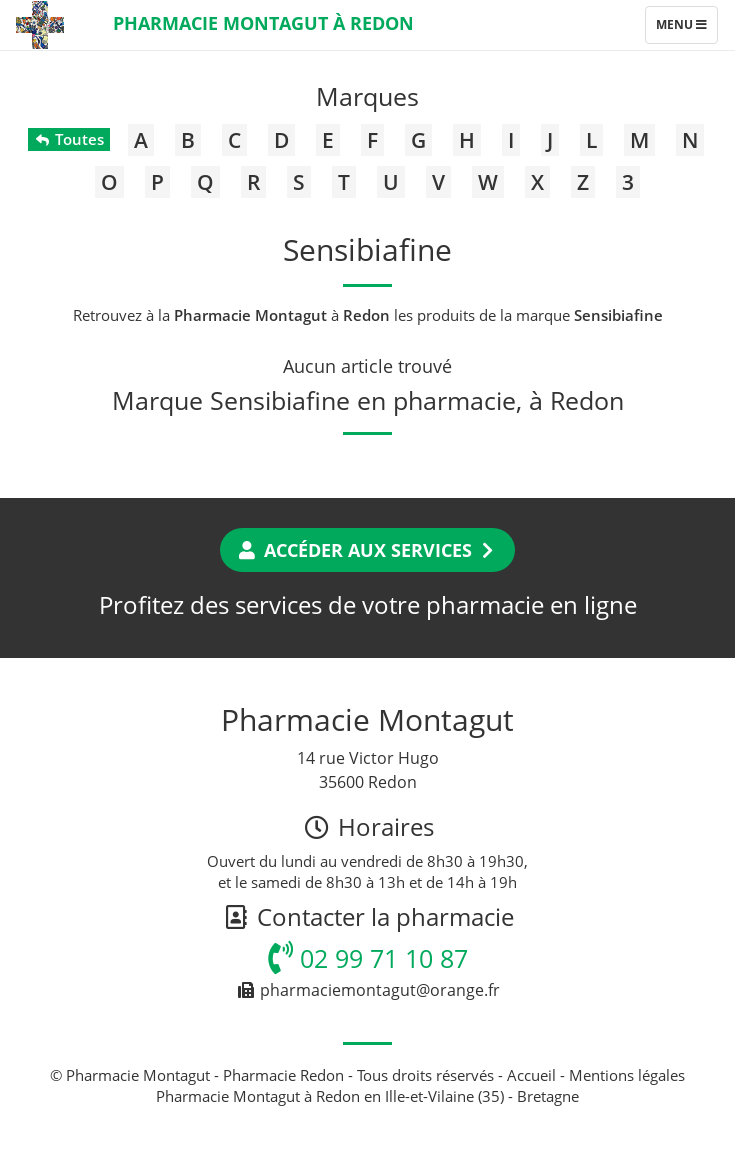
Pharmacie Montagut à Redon (263, 23)
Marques (367, 96)
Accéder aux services (367, 550)
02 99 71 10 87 (368, 958)
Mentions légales (627, 1075)
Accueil (531, 1075)
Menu (686, 29)
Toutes (68, 139)
